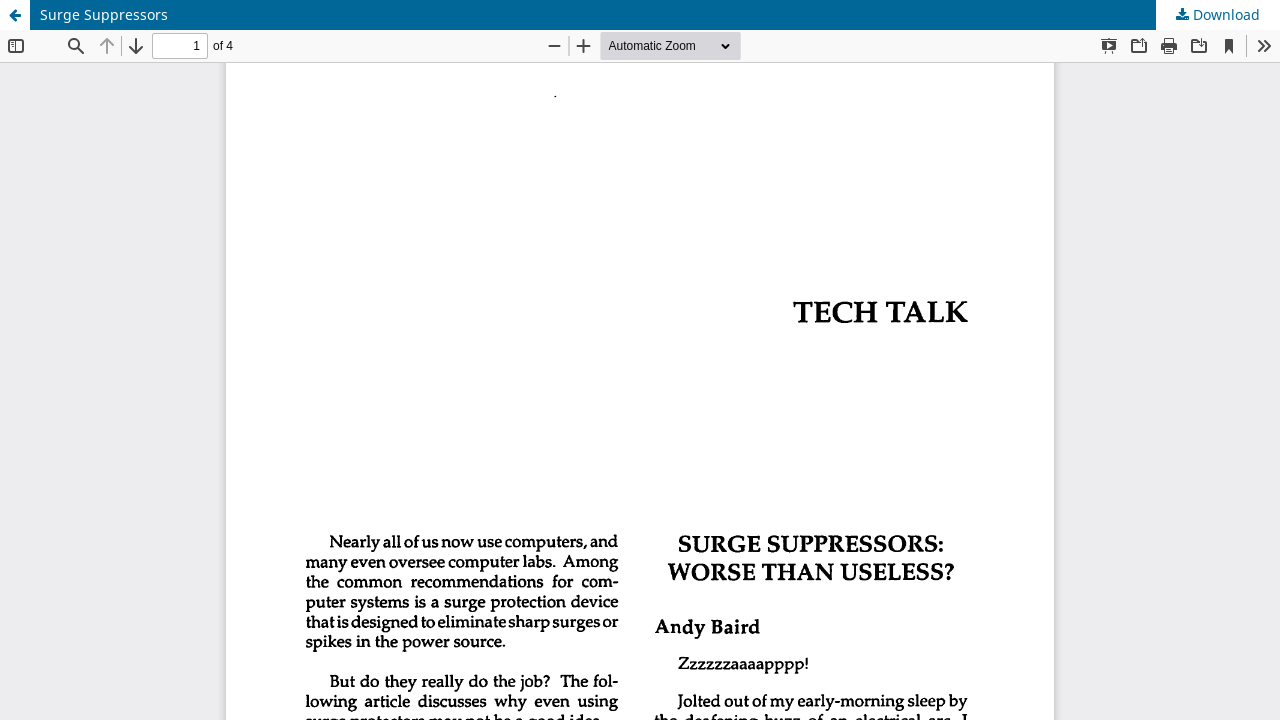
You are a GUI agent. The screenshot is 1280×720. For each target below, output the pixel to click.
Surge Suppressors (104, 14)
